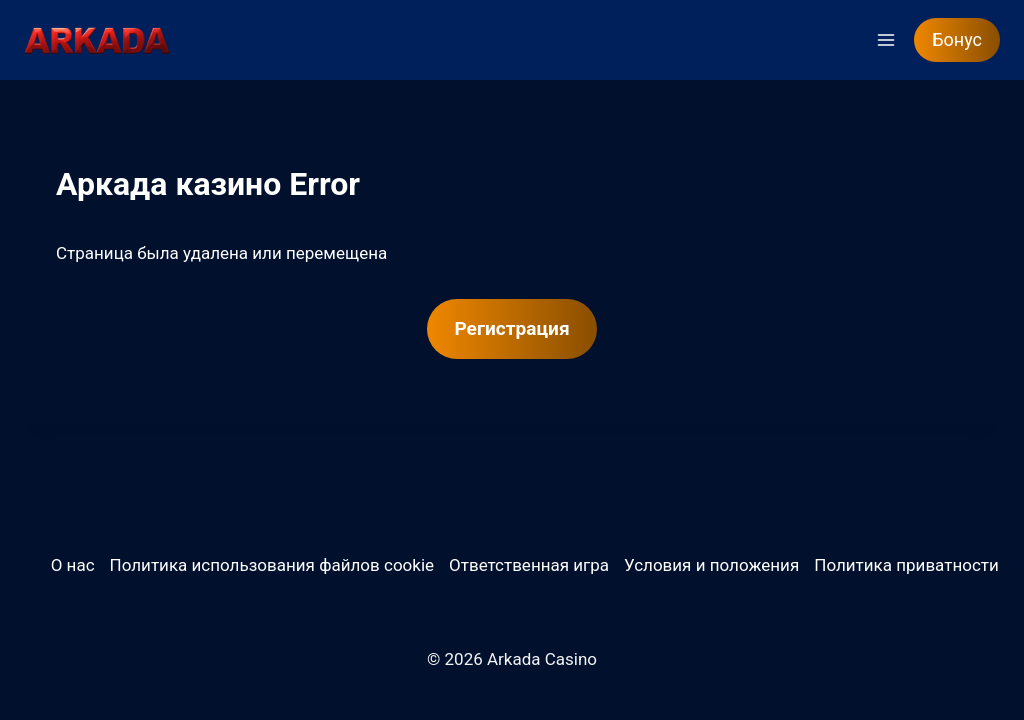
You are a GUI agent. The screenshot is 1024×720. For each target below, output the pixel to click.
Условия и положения (711, 565)
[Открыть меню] (885, 39)
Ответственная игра (529, 565)
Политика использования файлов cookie (272, 565)
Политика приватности (906, 565)
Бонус (957, 39)
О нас (73, 565)
